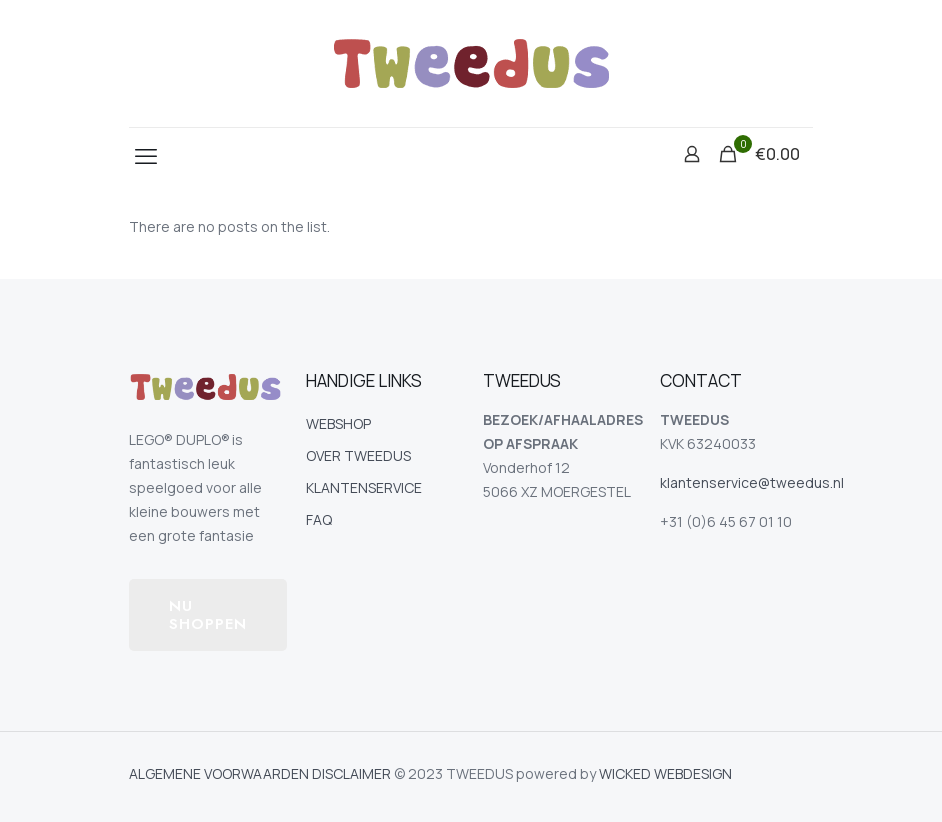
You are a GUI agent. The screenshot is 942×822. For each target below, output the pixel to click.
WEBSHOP (338, 423)
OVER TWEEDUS (358, 455)
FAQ (319, 519)
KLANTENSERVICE (364, 487)
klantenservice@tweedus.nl (752, 482)
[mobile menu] (146, 156)
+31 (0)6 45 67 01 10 (726, 521)
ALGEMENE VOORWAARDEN (219, 773)
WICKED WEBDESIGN (665, 773)
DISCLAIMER (351, 773)
